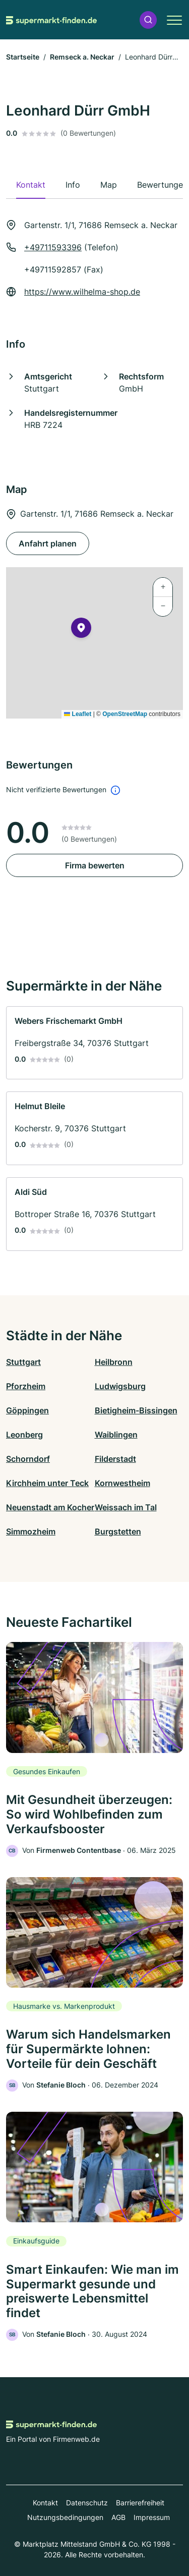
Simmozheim (30, 1531)
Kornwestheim (122, 1483)
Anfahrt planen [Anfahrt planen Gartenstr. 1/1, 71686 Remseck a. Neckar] (48, 543)
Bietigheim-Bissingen (136, 1410)
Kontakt (45, 2502)
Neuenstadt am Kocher (50, 1507)
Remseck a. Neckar (82, 56)
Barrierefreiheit (140, 2502)
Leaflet (77, 714)
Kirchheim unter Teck (47, 1483)
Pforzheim (25, 1386)
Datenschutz (87, 2502)
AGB (118, 2517)
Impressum (152, 2517)
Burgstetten (118, 1531)
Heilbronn (114, 1362)
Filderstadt (115, 1459)
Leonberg (24, 1435)
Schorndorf (28, 1459)
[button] (148, 20)
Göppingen (27, 1410)
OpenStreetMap (124, 714)
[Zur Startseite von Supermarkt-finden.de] (51, 20)
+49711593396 (53, 247)
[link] (94, 1043)
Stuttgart (23, 1362)
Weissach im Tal (126, 1507)
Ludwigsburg (120, 1386)
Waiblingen (116, 1435)
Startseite (22, 56)
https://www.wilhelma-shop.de (82, 292)
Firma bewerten (94, 865)
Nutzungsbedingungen (65, 2517)
